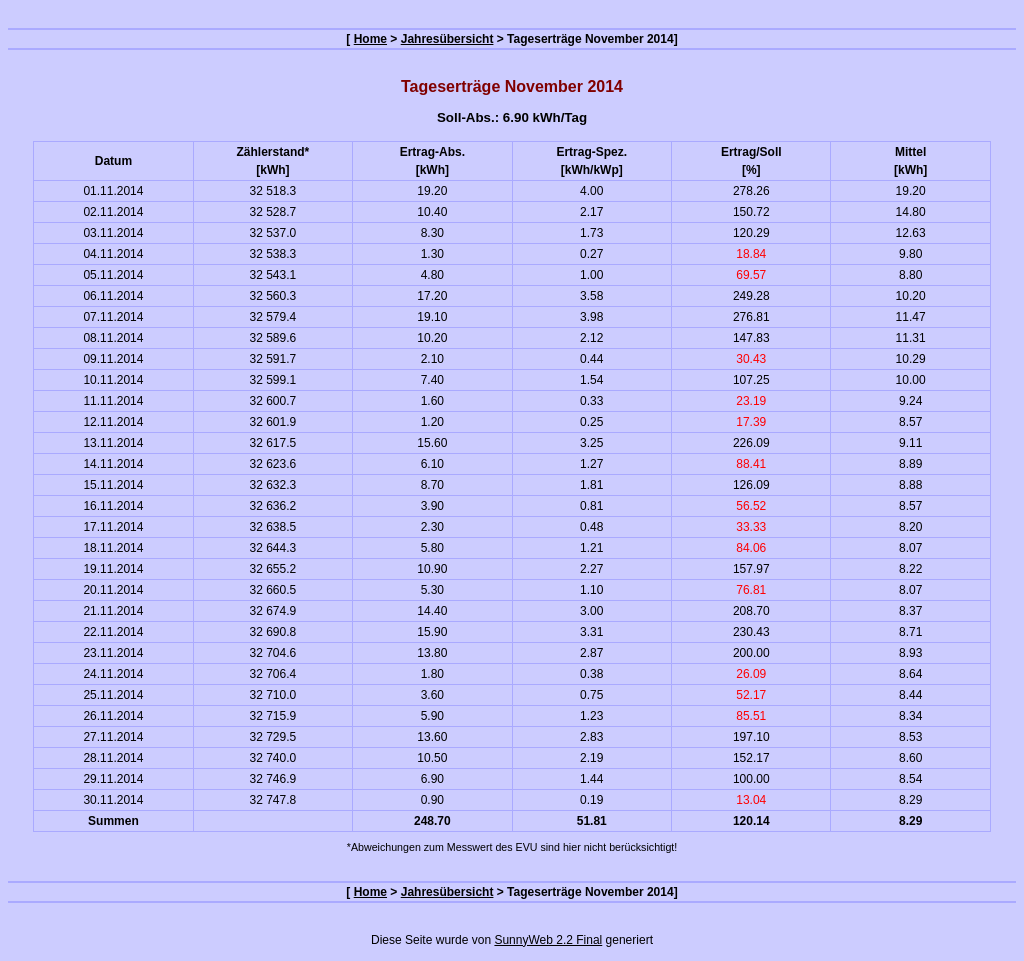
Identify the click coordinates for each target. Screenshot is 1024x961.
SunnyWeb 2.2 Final (548, 940)
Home (370, 39)
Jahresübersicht (447, 39)
